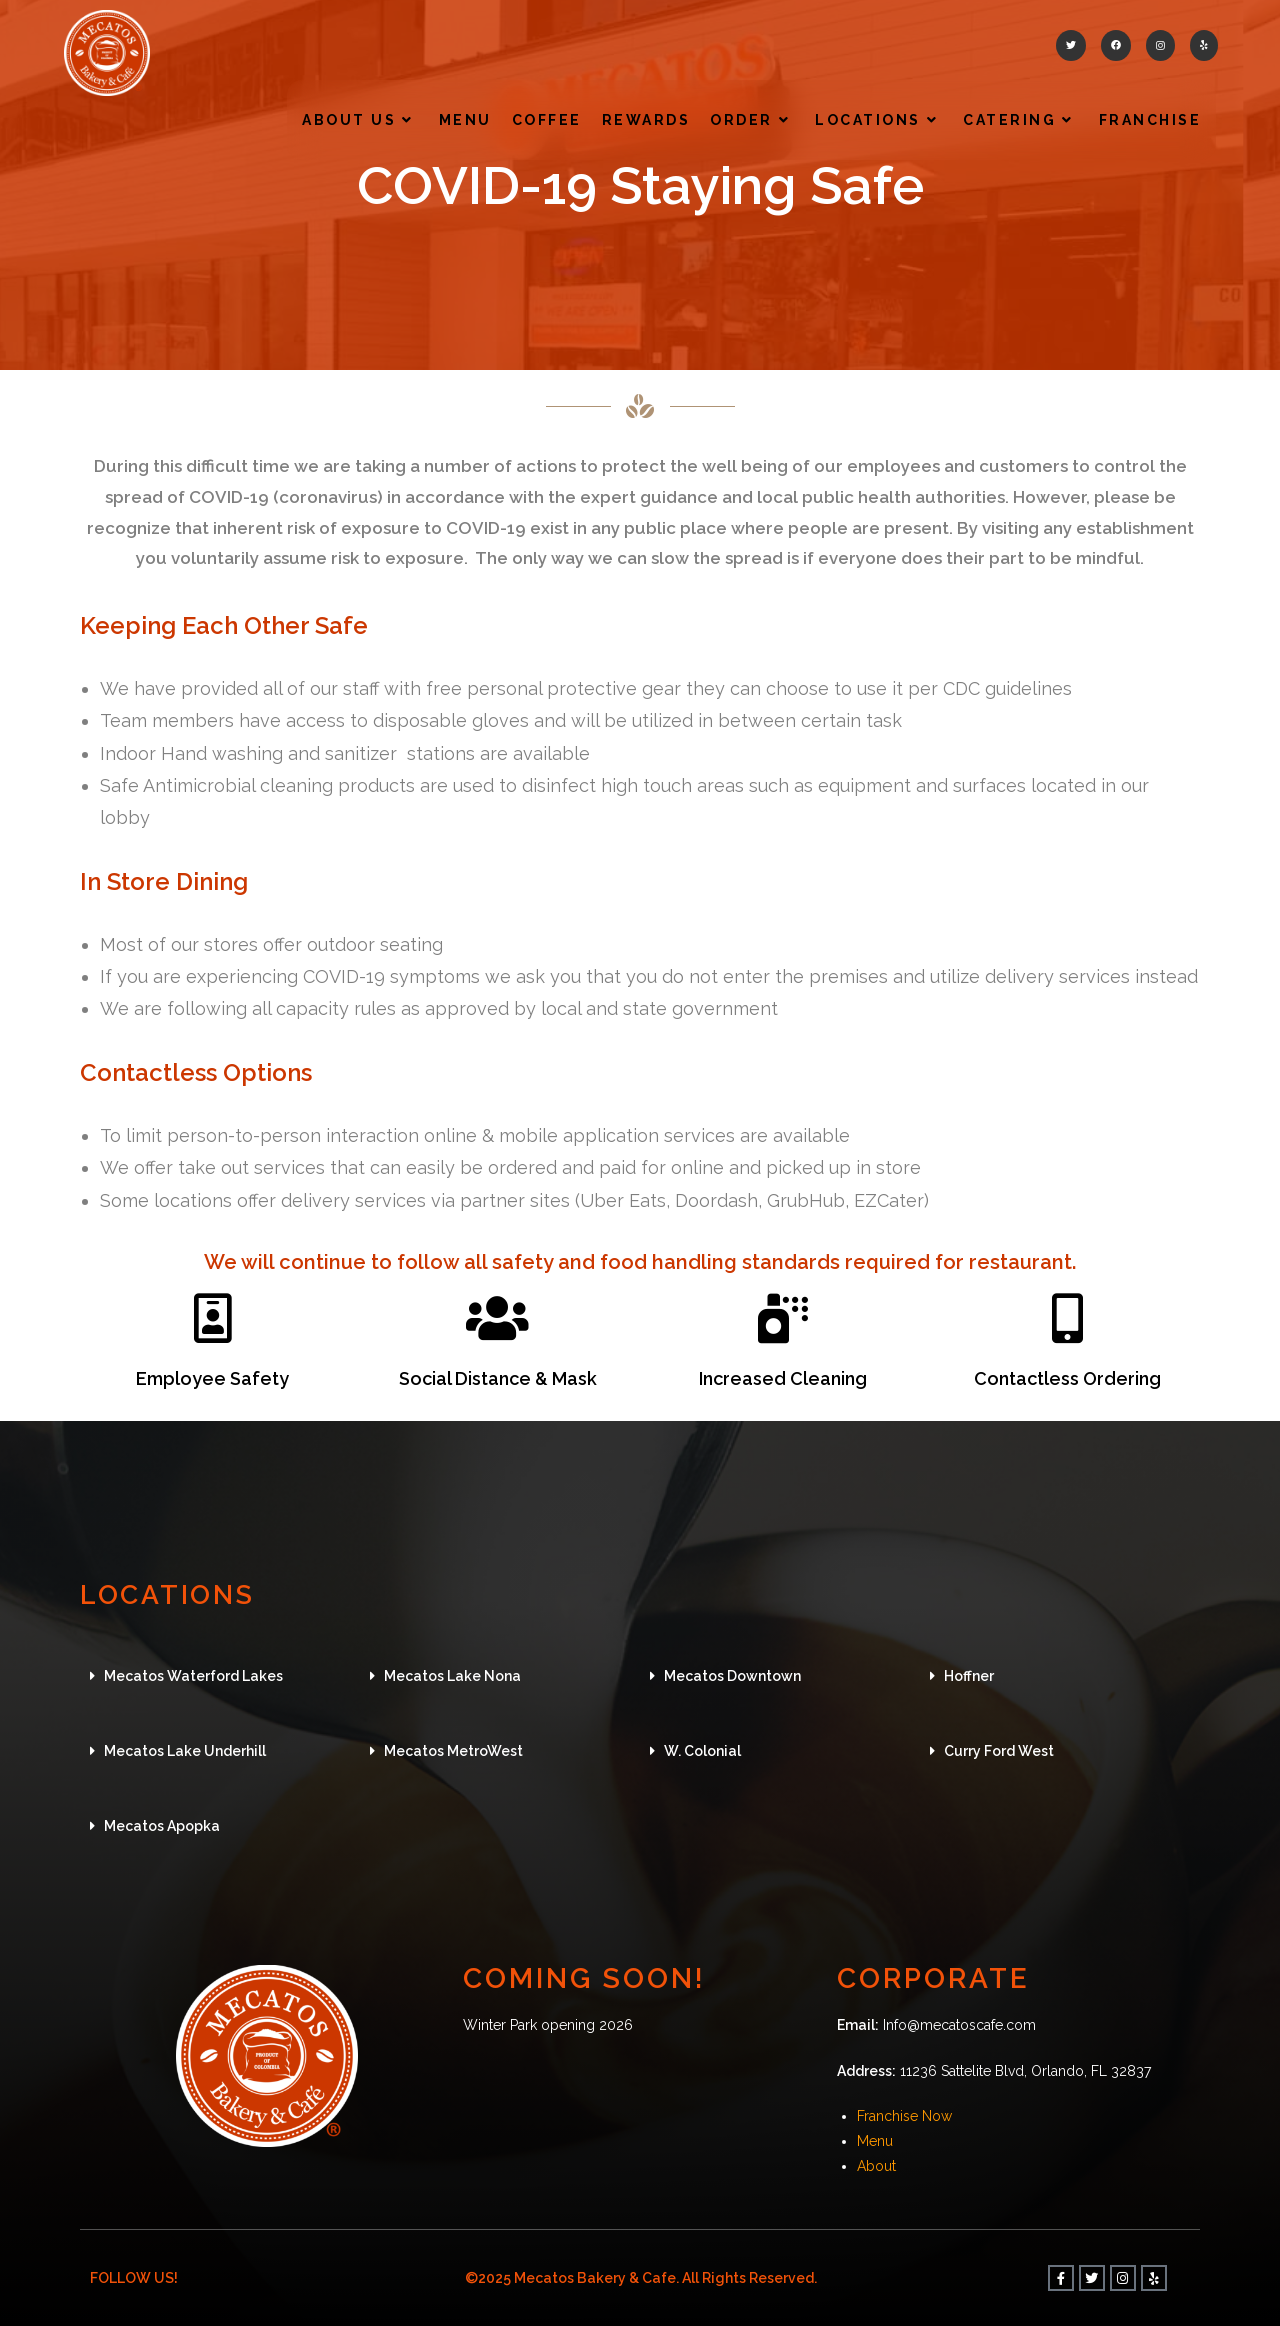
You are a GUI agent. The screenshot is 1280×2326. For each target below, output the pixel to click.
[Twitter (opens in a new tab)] (1071, 45)
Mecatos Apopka (162, 1826)
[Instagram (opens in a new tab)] (1160, 45)
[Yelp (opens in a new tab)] (1204, 45)
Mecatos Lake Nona (452, 1676)
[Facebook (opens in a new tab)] (1116, 45)
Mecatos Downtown (732, 1676)
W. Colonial (702, 1751)
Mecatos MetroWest (453, 1751)
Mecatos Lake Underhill (185, 1751)
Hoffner (969, 1676)
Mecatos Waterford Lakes (193, 1676)
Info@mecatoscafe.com (959, 2025)
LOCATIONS (172, 1594)
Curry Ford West (999, 1751)
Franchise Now (904, 2116)
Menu (875, 2141)
